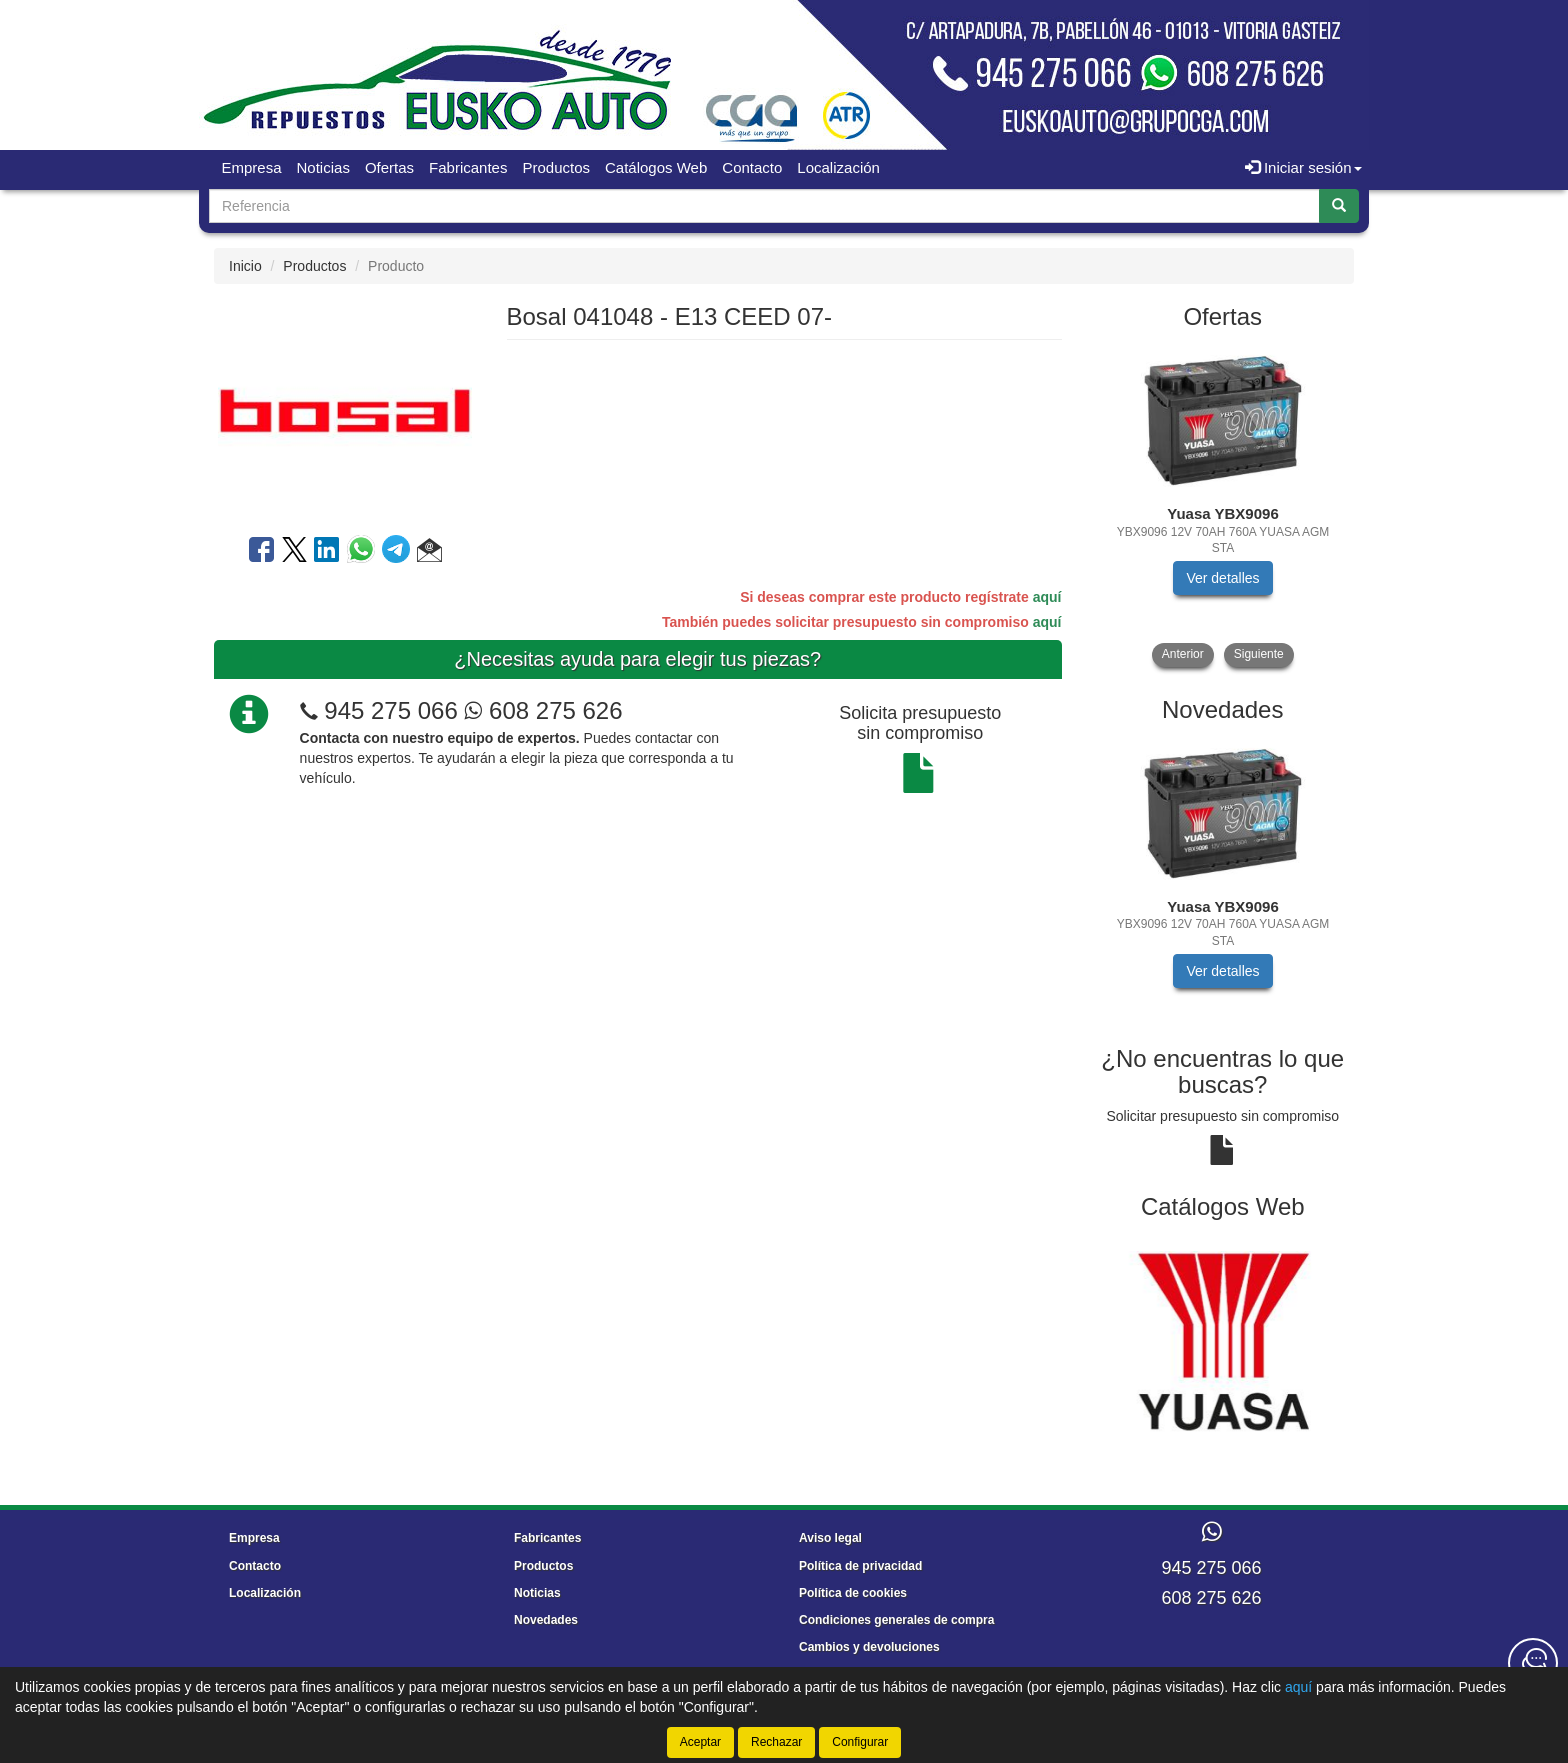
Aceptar (700, 1742)
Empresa (252, 167)
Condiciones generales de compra (896, 1620)
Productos (556, 167)
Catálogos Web (656, 167)
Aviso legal (830, 1538)
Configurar (860, 1742)
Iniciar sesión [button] (1303, 167)
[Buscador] (764, 206)
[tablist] (1223, 505)
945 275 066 (390, 710)
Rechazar (776, 1742)
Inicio (245, 266)
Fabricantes (468, 167)
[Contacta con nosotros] (1533, 1663)
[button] (429, 553)
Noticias (323, 167)
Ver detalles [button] (1222, 578)
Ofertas (389, 167)
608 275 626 (543, 710)
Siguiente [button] (1259, 654)
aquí (1047, 597)
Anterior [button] (1183, 654)
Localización (838, 167)
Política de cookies (853, 1593)
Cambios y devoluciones (869, 1647)
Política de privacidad (860, 1566)
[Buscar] (1339, 206)
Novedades (546, 1620)
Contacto (752, 167)
